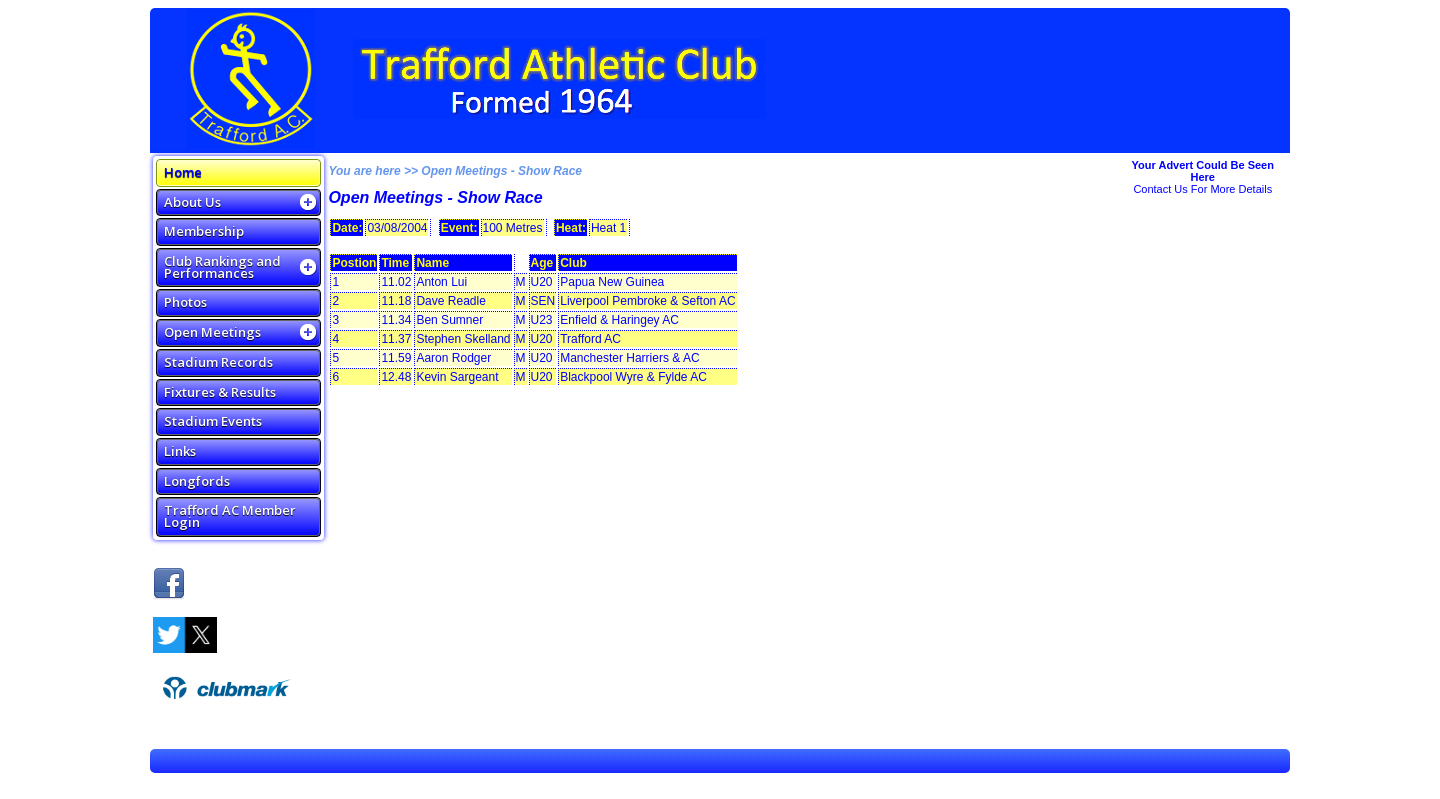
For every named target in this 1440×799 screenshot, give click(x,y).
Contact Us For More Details (1202, 189)
